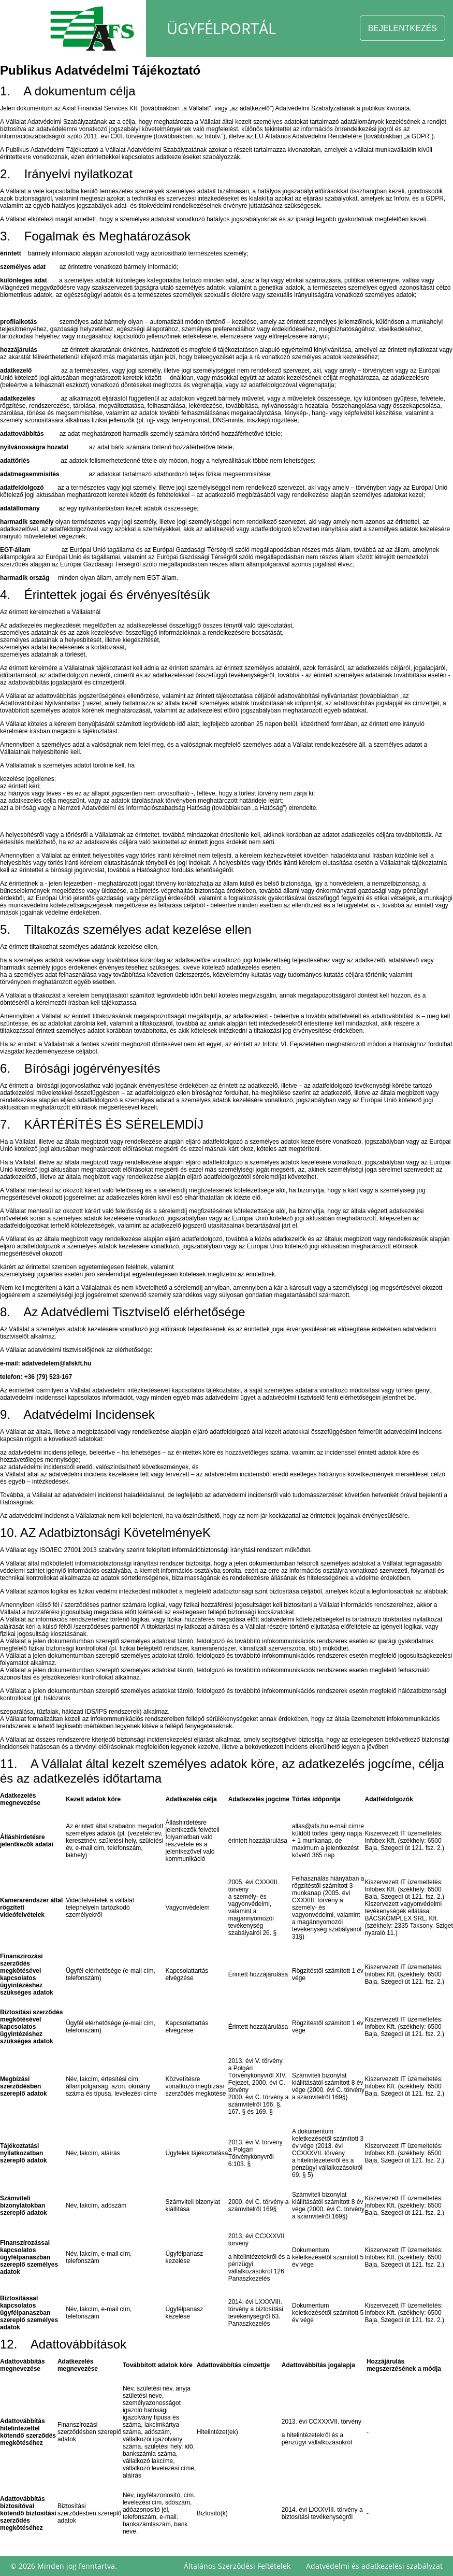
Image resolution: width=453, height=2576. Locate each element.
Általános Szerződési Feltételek (237, 2566)
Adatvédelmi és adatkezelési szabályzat (374, 2566)
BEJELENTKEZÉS (402, 28)
